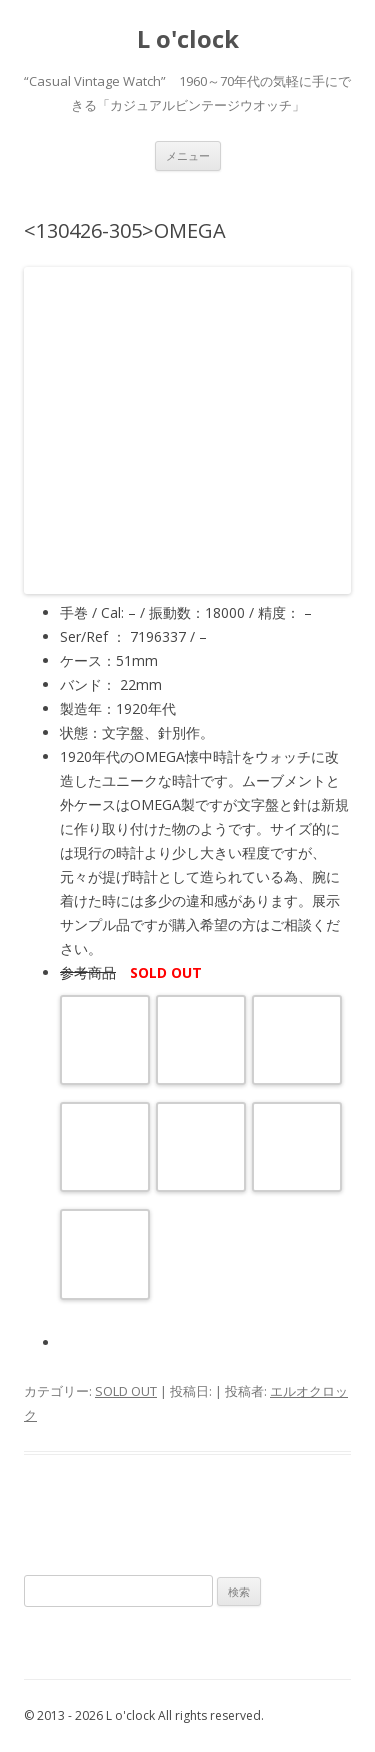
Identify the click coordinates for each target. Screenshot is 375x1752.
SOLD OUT (126, 1391)
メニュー (188, 155)
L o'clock (188, 39)
